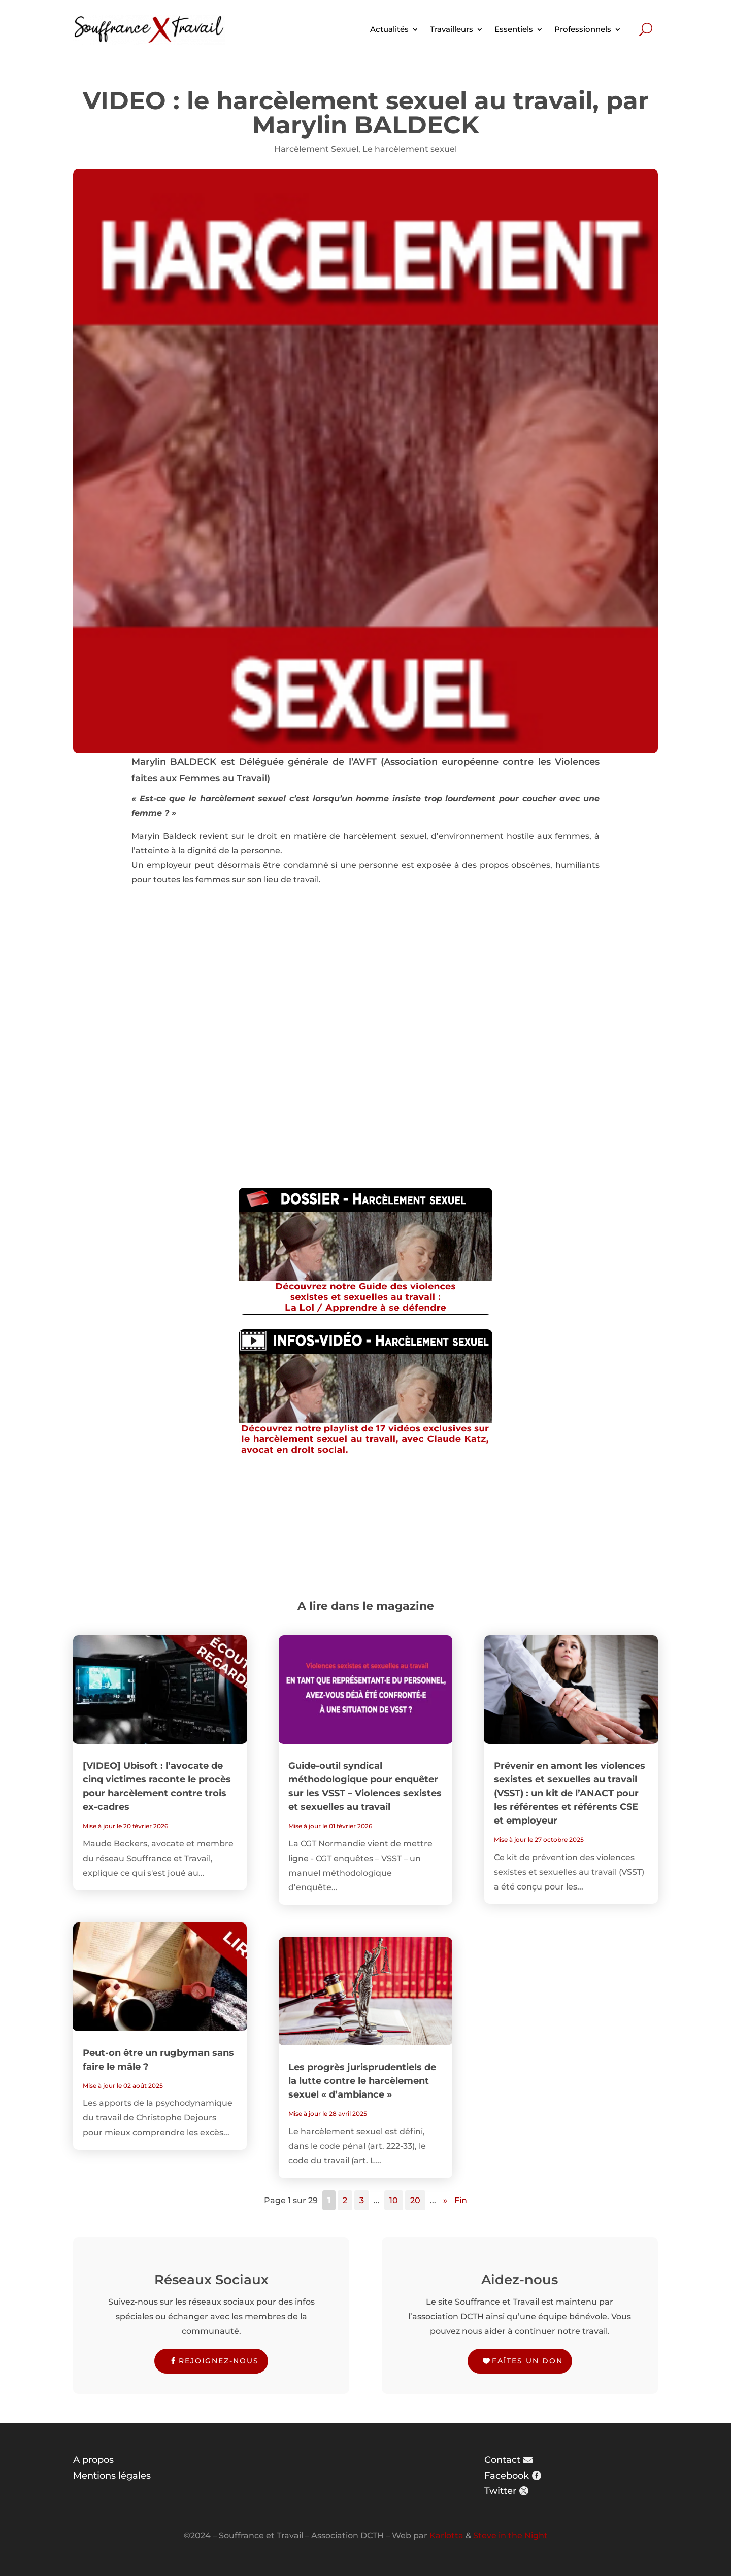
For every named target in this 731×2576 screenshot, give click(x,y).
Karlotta (446, 2535)
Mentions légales (112, 2475)
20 (415, 2200)
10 (393, 2200)
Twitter (500, 2490)
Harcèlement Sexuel (316, 149)
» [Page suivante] (445, 2200)
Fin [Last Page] (460, 2200)
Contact (502, 2459)
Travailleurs (451, 29)
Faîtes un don (527, 2360)
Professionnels (582, 29)
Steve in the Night (510, 2535)
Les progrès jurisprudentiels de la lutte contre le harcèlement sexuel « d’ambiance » (362, 2081)
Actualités (389, 29)
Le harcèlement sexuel (409, 149)
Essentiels (513, 29)
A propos (93, 2459)
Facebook (506, 2475)
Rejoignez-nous (219, 2360)
